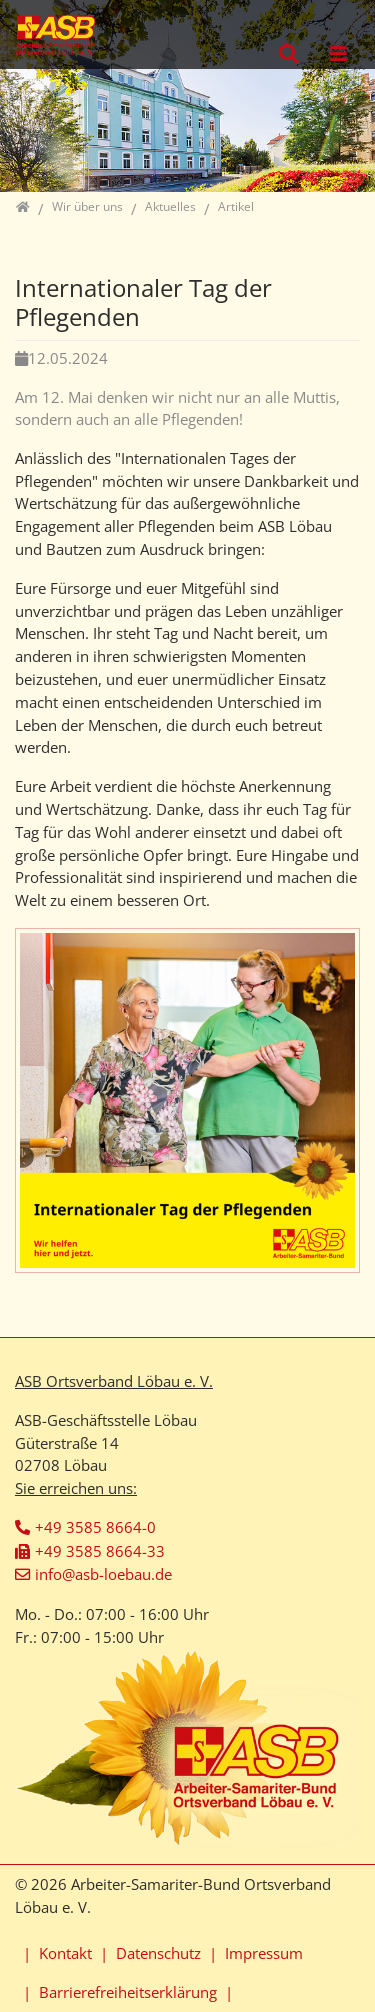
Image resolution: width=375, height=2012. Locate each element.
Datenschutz (158, 1953)
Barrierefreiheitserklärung (128, 1992)
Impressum (264, 1953)
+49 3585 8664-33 (100, 1551)
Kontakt (65, 1953)
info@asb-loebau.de (103, 1574)
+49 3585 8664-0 (95, 1527)
